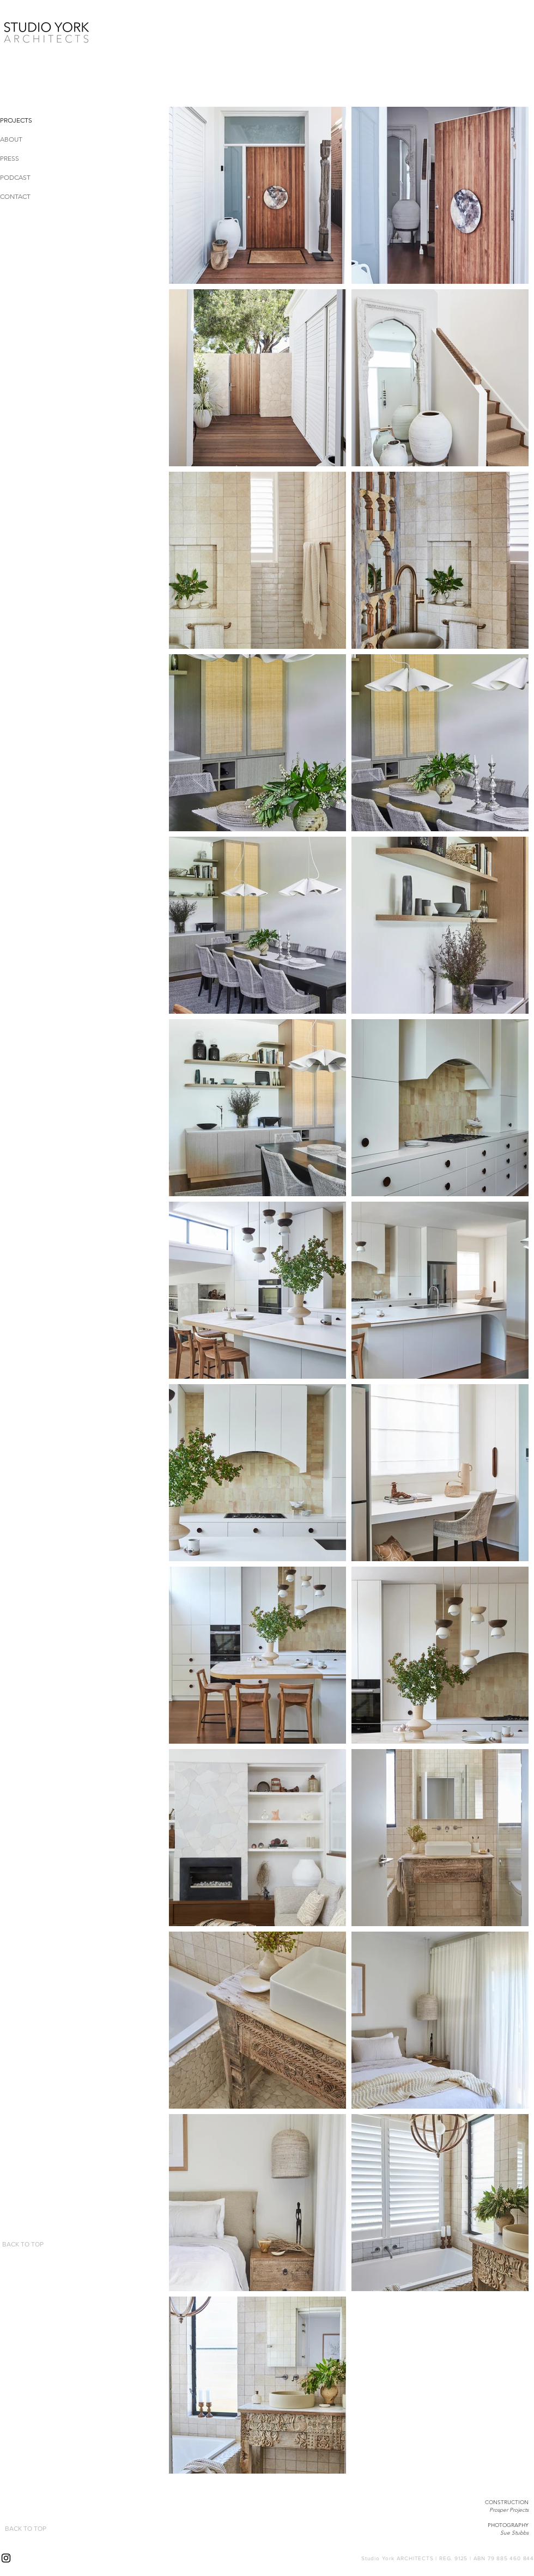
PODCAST (15, 177)
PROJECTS (16, 120)
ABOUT (11, 139)
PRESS (9, 158)
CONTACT (15, 196)
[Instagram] (6, 2558)
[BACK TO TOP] (23, 2244)
